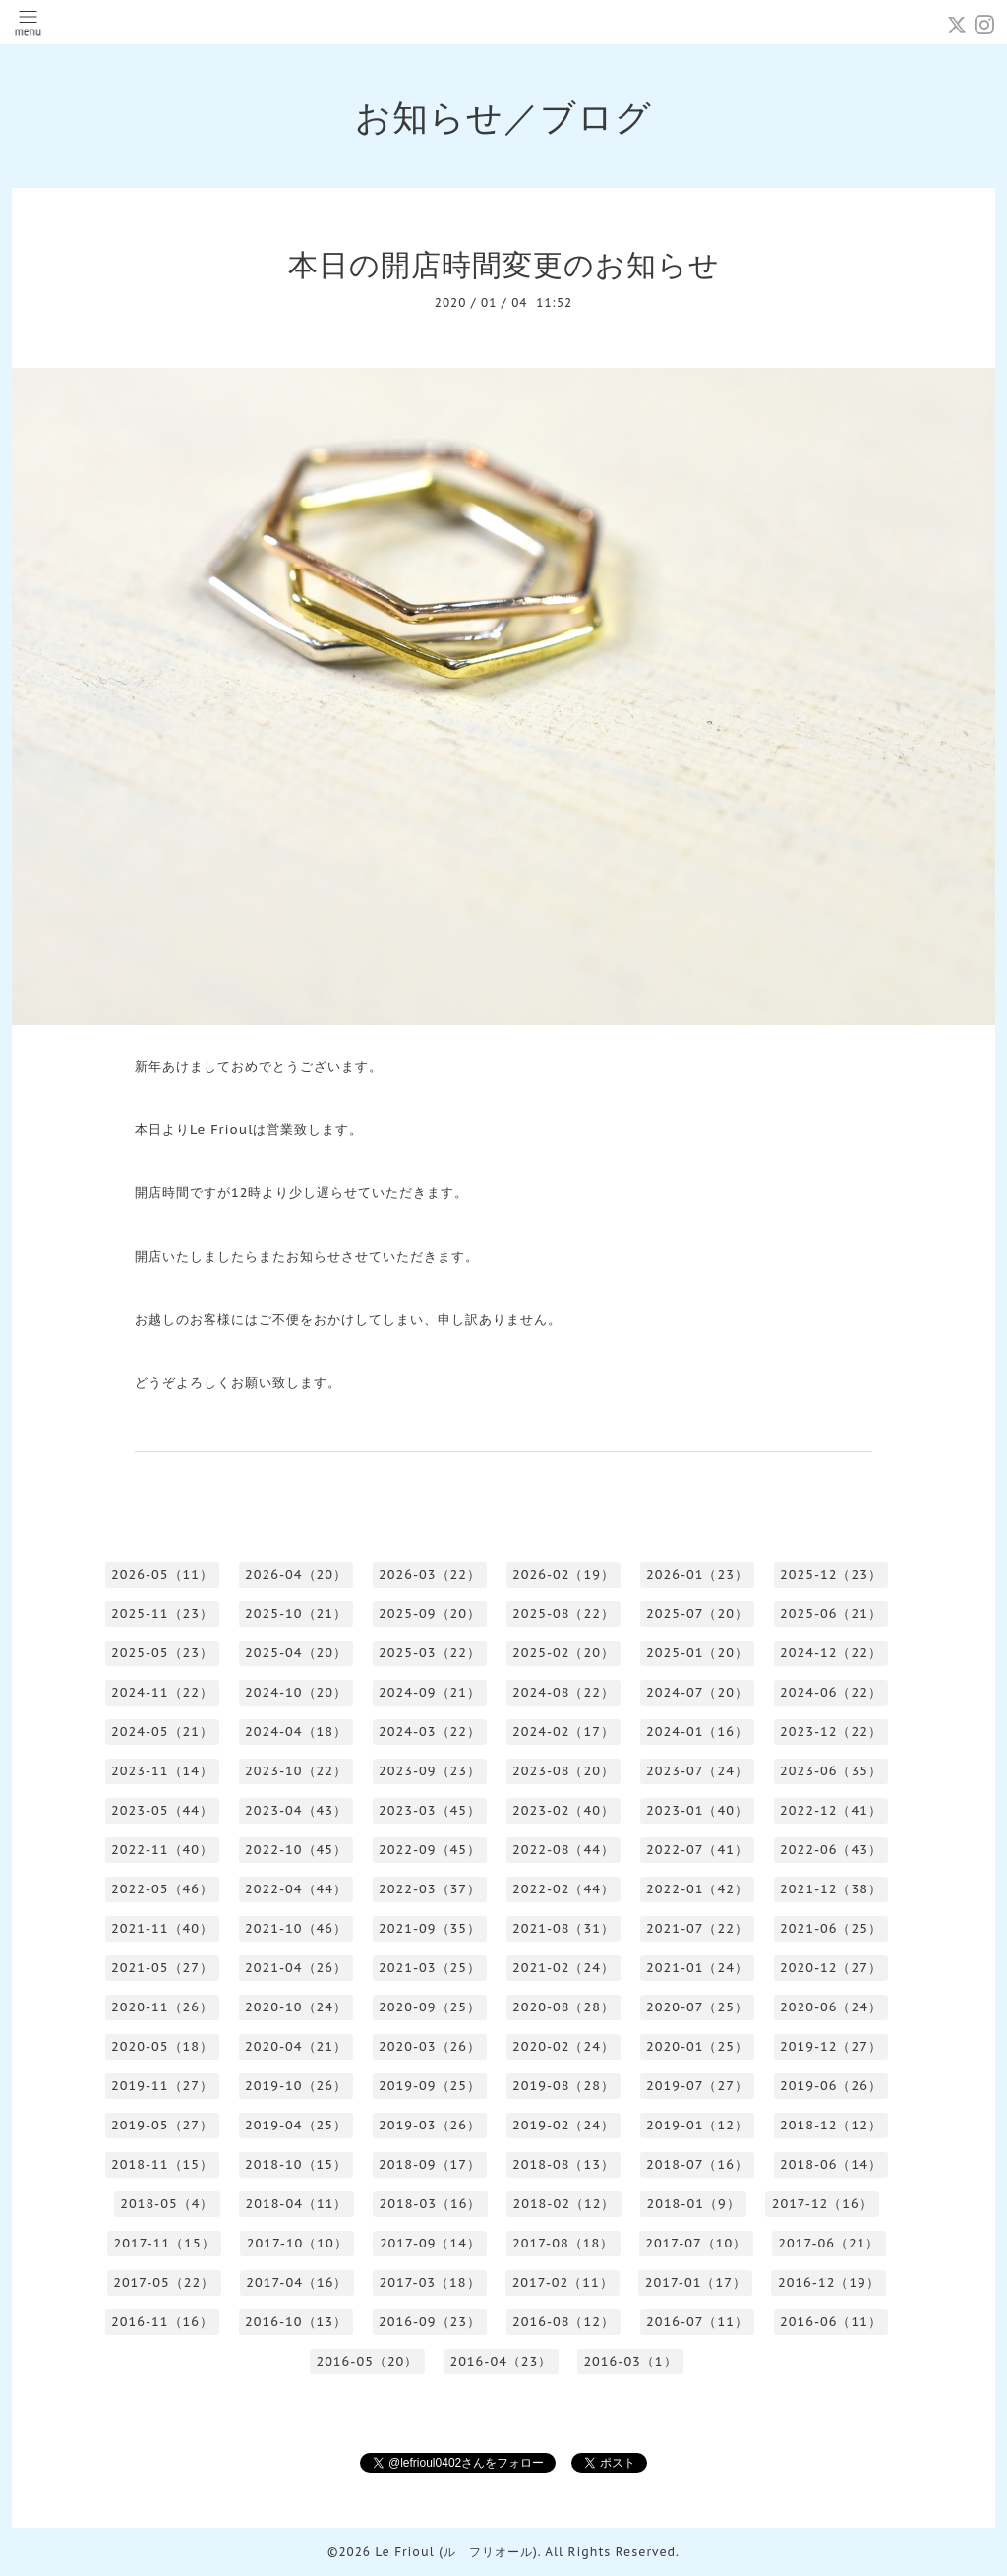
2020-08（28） (563, 2007)
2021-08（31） (563, 1928)
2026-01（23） (697, 1574)
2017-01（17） (695, 2282)
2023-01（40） (697, 1810)
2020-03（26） (430, 2046)
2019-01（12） (697, 2125)
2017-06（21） (828, 2243)
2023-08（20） (563, 1771)
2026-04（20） (296, 1574)
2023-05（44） (162, 1810)
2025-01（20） (697, 1653)
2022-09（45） (430, 1849)
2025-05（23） (162, 1653)
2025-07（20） (697, 1613)
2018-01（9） (693, 2203)
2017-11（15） (164, 2243)
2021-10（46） (296, 1928)
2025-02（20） (563, 1653)
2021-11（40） (162, 1928)
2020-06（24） (831, 2007)
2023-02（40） (563, 1810)
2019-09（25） (430, 2085)
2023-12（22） (831, 1731)
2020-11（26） (162, 2007)
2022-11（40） (162, 1849)
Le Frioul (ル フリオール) (456, 2552)
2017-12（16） (822, 2203)
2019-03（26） (430, 2125)
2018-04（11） (296, 2203)
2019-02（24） (563, 2125)
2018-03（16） (430, 2203)
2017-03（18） (429, 2282)
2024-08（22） (563, 1692)
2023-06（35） (831, 1771)
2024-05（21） (162, 1731)
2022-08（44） (563, 1849)
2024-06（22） (831, 1692)
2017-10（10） (297, 2243)
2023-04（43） (296, 1810)
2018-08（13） (563, 2164)
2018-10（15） (296, 2164)
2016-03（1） (630, 2361)
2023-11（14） (162, 1771)
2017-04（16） (296, 2282)
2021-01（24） (697, 1967)
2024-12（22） (831, 1653)
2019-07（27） (697, 2085)
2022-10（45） (296, 1849)
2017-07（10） (695, 2243)
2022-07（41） (697, 1849)
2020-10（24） (296, 2007)
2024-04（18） (296, 1731)
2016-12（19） (829, 2282)
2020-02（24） (563, 2046)
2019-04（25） (296, 2125)
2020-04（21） (296, 2046)
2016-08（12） (563, 2321)
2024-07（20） (697, 1692)
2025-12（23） (831, 1574)
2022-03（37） (430, 1889)
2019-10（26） (296, 2085)
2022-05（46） (162, 1889)
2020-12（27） (831, 1967)
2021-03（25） (430, 1967)
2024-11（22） (162, 1692)
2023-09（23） (430, 1771)
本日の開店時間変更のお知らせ (504, 264)
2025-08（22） (563, 1613)
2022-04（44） (296, 1889)
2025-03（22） (430, 1653)
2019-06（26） (831, 2085)
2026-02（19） (563, 1574)
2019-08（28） (563, 2085)
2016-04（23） (500, 2361)
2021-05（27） (162, 1967)
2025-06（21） (831, 1613)
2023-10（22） (296, 1771)
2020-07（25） (697, 2007)
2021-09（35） (430, 1928)
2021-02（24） (563, 1967)
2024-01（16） (697, 1731)
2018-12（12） (831, 2125)
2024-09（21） (430, 1692)
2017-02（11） (563, 2282)
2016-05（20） (367, 2361)
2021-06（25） (831, 1928)
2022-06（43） (831, 1849)
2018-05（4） (166, 2203)
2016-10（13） (296, 2321)
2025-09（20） (430, 1613)
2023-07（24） (697, 1771)
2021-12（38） (831, 1889)
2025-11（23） (162, 1613)
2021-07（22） (697, 1928)
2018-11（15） (162, 2164)
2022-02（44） (563, 1889)
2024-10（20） (296, 1692)
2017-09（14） (430, 2243)
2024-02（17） (563, 1731)
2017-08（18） (563, 2243)
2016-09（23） (430, 2321)
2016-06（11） (831, 2321)
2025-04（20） (296, 1653)
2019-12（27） (831, 2046)
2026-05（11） (162, 1574)
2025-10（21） (296, 1613)
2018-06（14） (831, 2164)
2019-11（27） (162, 2085)
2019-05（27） (162, 2125)
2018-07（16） (697, 2164)
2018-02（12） (563, 2203)
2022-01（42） (697, 1889)
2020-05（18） (162, 2046)
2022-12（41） (831, 1810)
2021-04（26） (296, 1967)
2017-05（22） (163, 2282)
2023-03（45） (430, 1810)
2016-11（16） (162, 2321)
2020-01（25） (697, 2046)
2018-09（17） (430, 2164)
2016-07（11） (697, 2321)
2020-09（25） (430, 2007)
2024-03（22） (430, 1731)
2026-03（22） (430, 1574)
